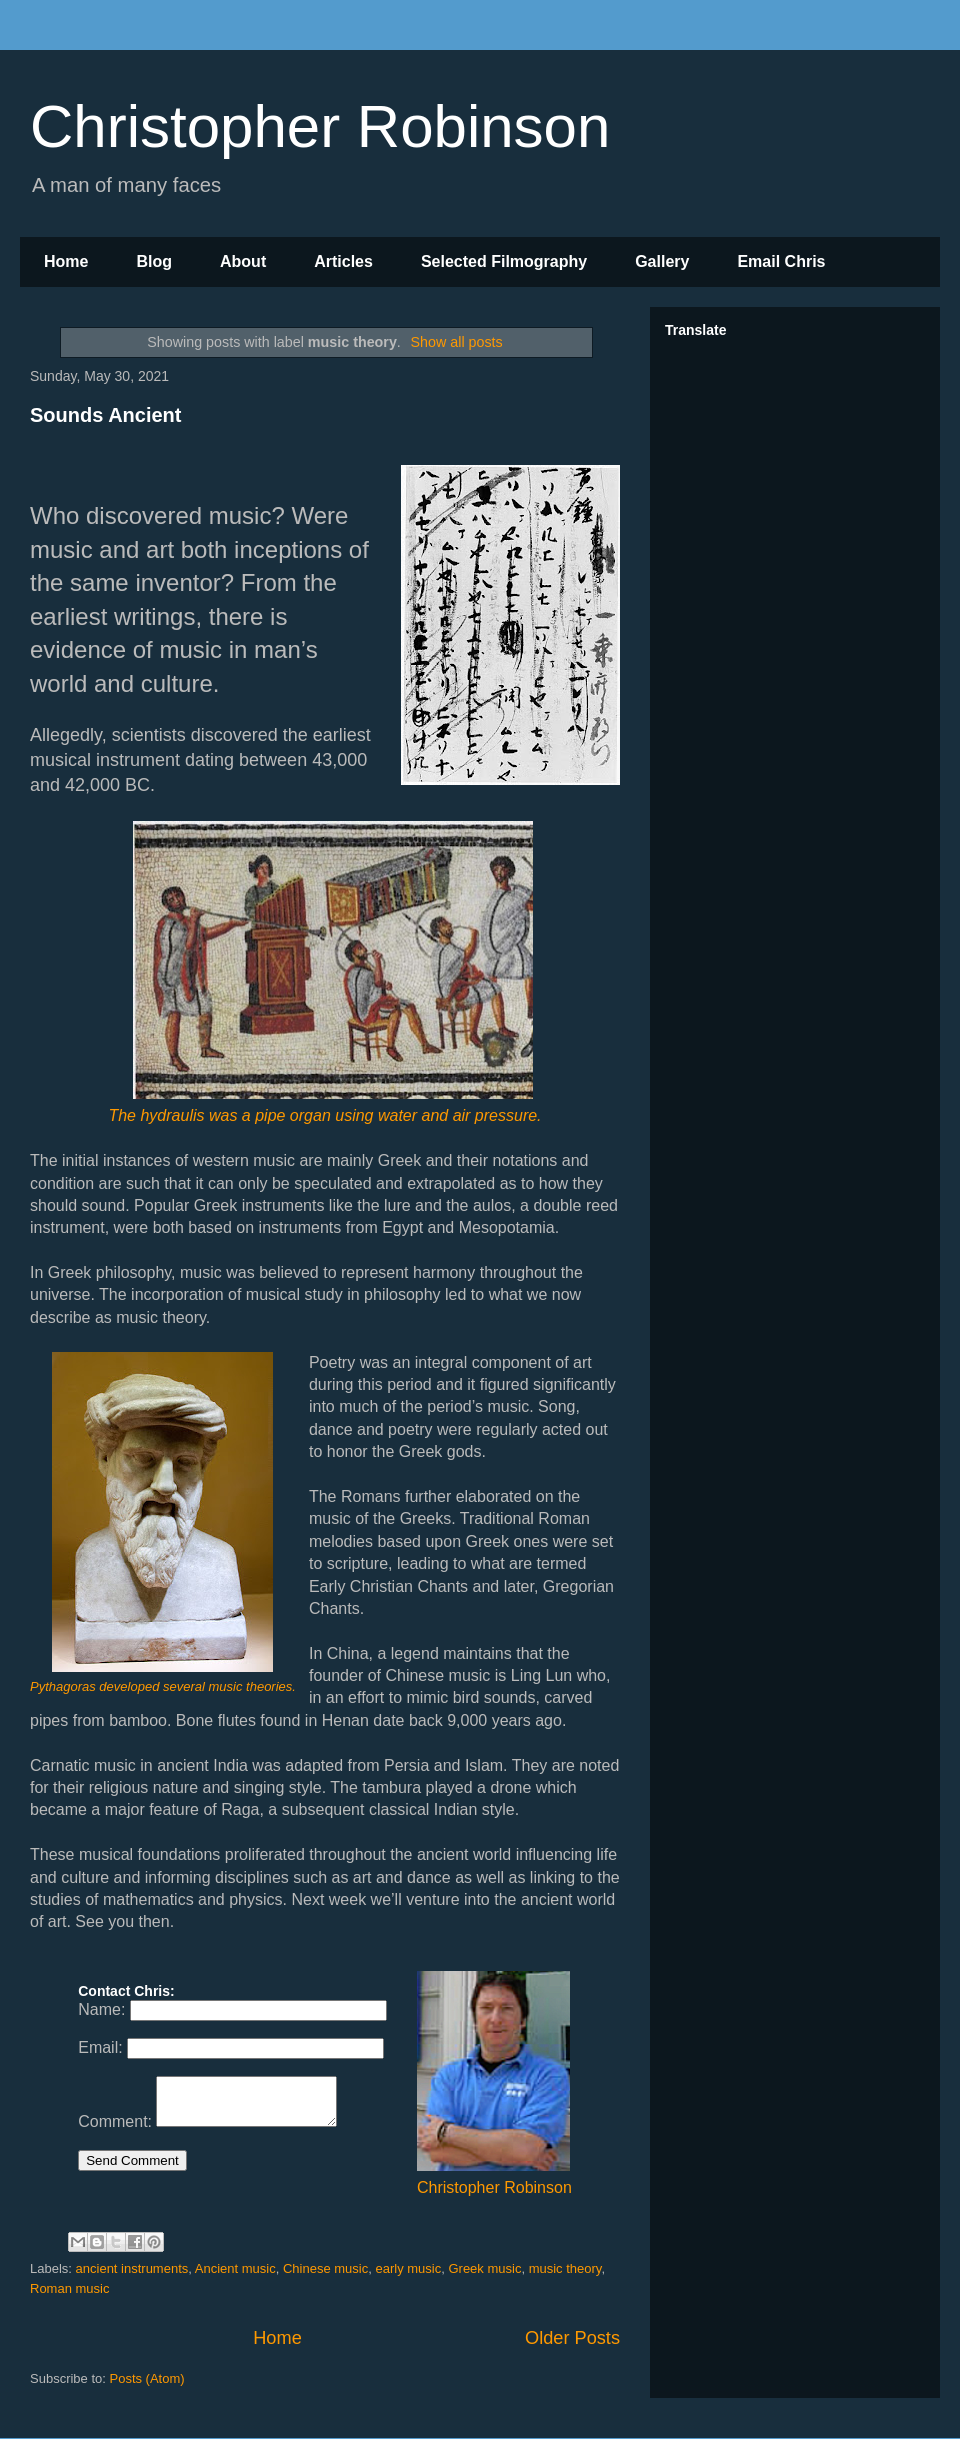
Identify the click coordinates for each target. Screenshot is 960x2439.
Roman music (69, 2288)
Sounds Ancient (105, 415)
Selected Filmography (504, 261)
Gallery (662, 261)
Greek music (484, 2268)
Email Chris (781, 261)
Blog (154, 261)
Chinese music (325, 2268)
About (243, 261)
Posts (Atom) (147, 2378)
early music (408, 2268)
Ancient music (235, 2268)
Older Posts (572, 2338)
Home (66, 261)
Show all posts (457, 342)
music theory (565, 2268)
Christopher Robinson (320, 126)
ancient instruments (132, 2268)
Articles (343, 261)
